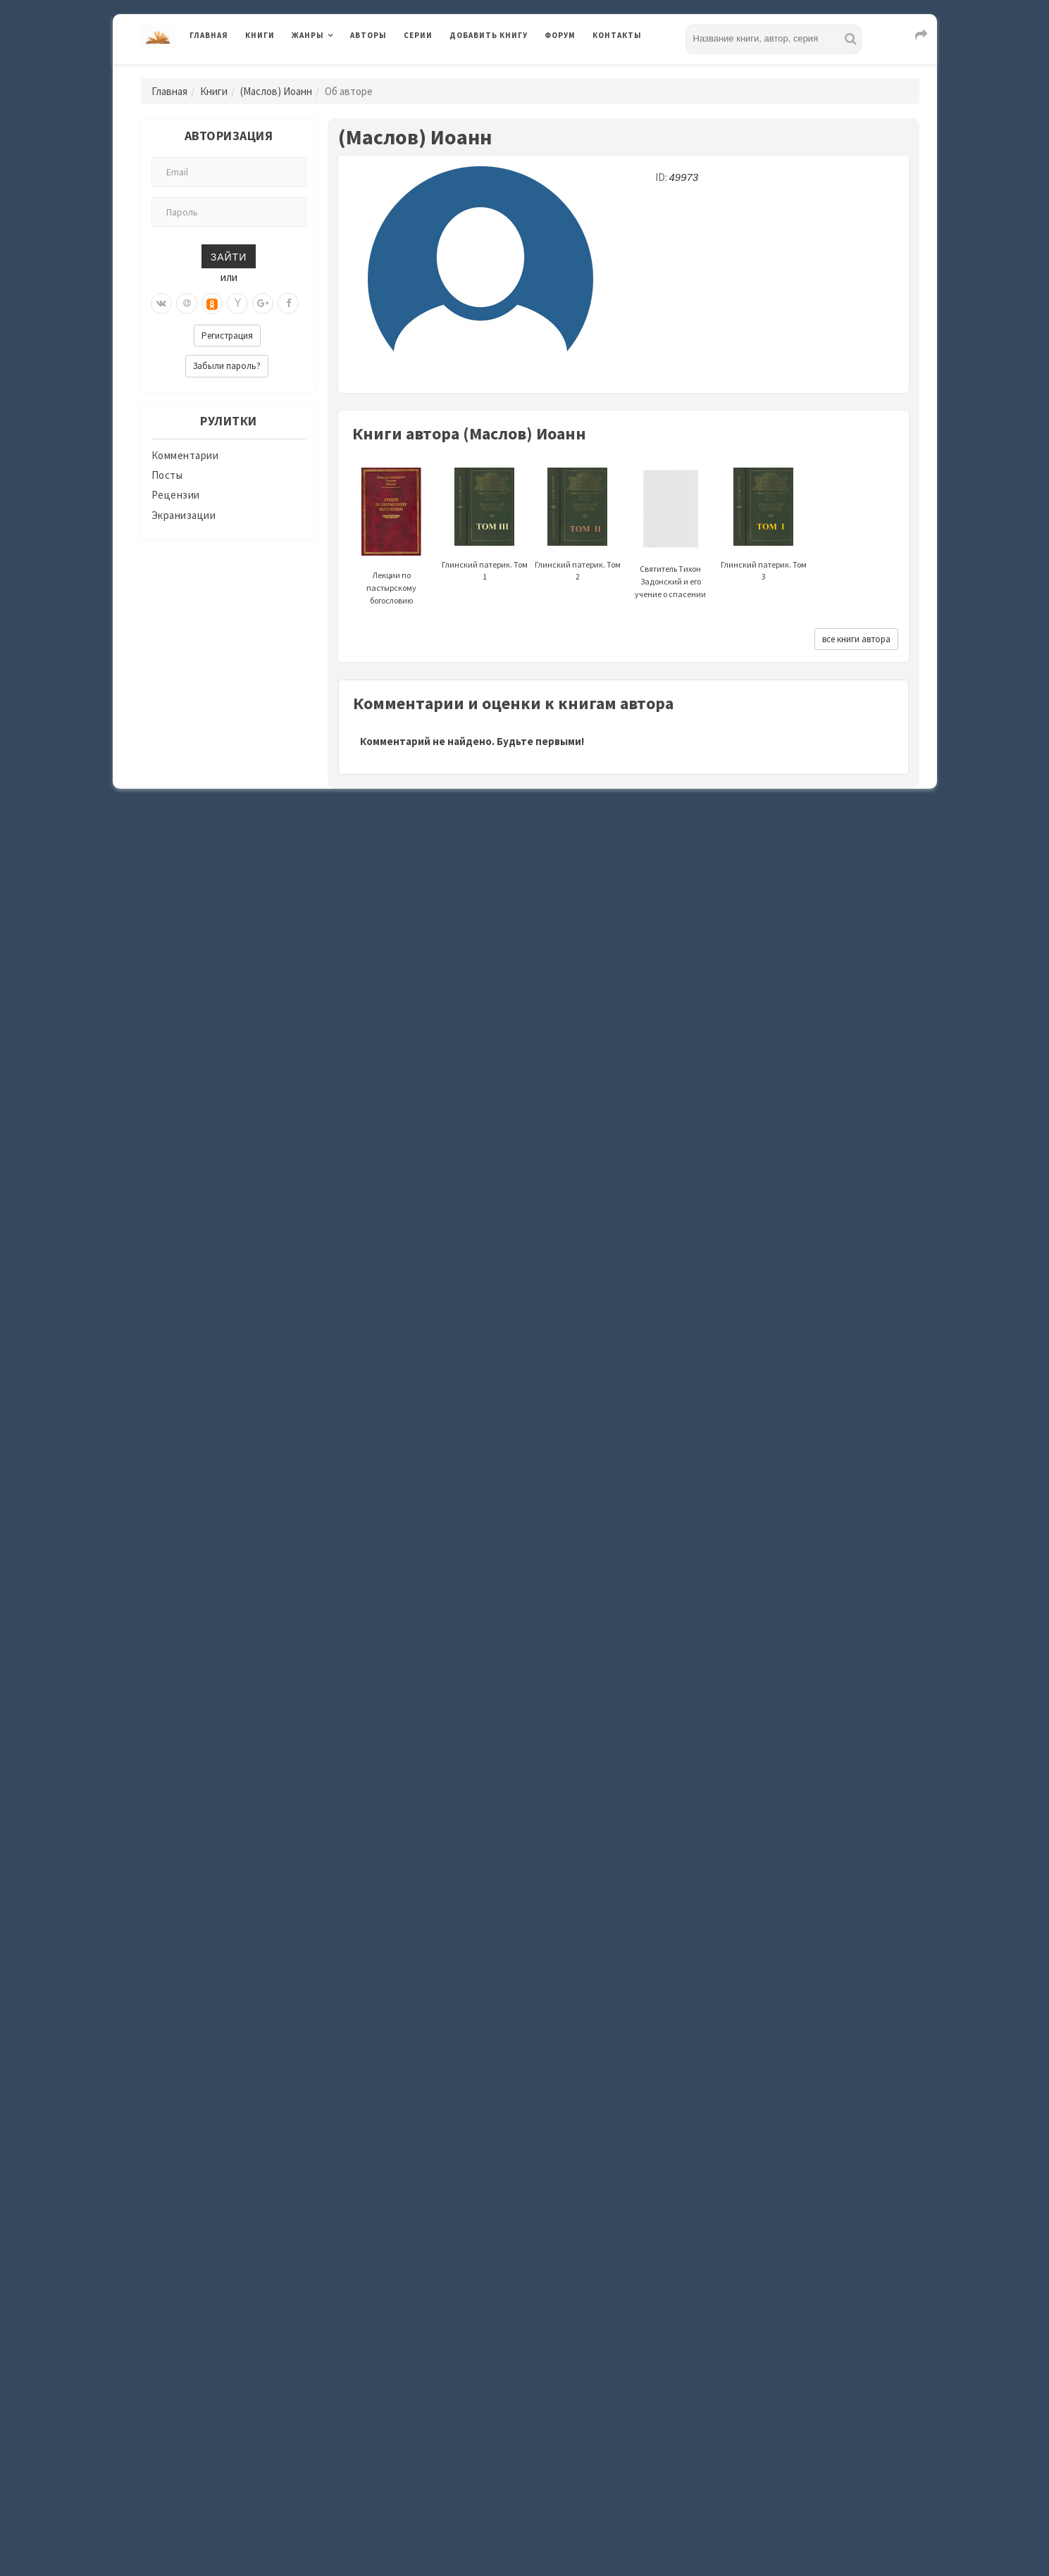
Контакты (617, 35)
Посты (167, 475)
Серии (418, 35)
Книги (260, 35)
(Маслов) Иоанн (276, 91)
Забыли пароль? (227, 366)
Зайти (229, 256)
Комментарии (185, 455)
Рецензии (175, 494)
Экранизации (183, 515)
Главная (209, 35)
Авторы (368, 35)
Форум (560, 35)
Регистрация (227, 336)
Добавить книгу (488, 35)
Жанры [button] (308, 35)
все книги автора (856, 639)
